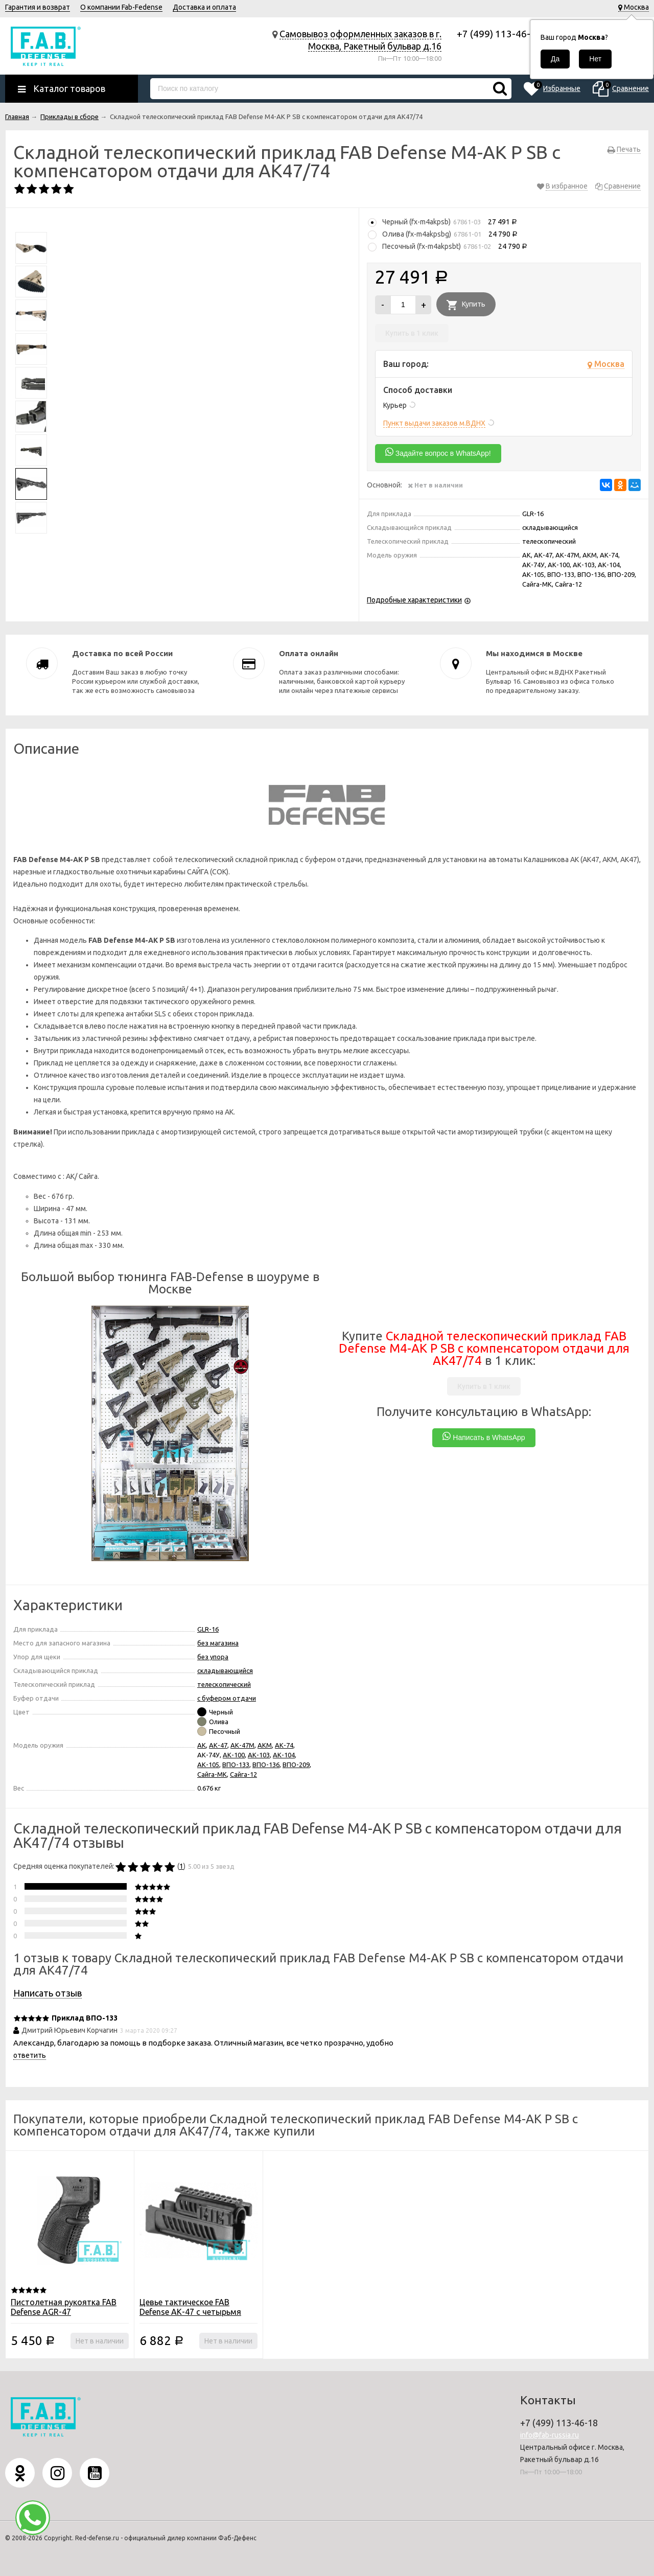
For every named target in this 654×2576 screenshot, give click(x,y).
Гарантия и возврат (37, 7)
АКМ (265, 1745)
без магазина (218, 1642)
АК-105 (208, 1764)
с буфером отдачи (226, 1698)
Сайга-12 (243, 1774)
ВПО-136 (265, 1764)
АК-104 (284, 1754)
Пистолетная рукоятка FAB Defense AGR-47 (63, 2306)
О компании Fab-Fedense (121, 7)
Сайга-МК (212, 1774)
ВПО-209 (296, 1764)
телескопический (224, 1684)
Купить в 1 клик (411, 333)
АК (201, 1745)
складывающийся (225, 1670)
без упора (212, 1656)
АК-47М (242, 1745)
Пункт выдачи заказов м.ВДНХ (434, 423)
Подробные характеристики (414, 600)
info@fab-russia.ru (549, 2435)
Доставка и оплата (204, 7)
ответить (29, 2055)
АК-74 (284, 1745)
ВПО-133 (235, 1764)
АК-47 (218, 1745)
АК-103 (259, 1754)
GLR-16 (208, 1629)
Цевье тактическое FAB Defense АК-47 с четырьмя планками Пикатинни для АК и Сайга (195, 2316)
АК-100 (234, 1754)
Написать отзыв (47, 1993)
